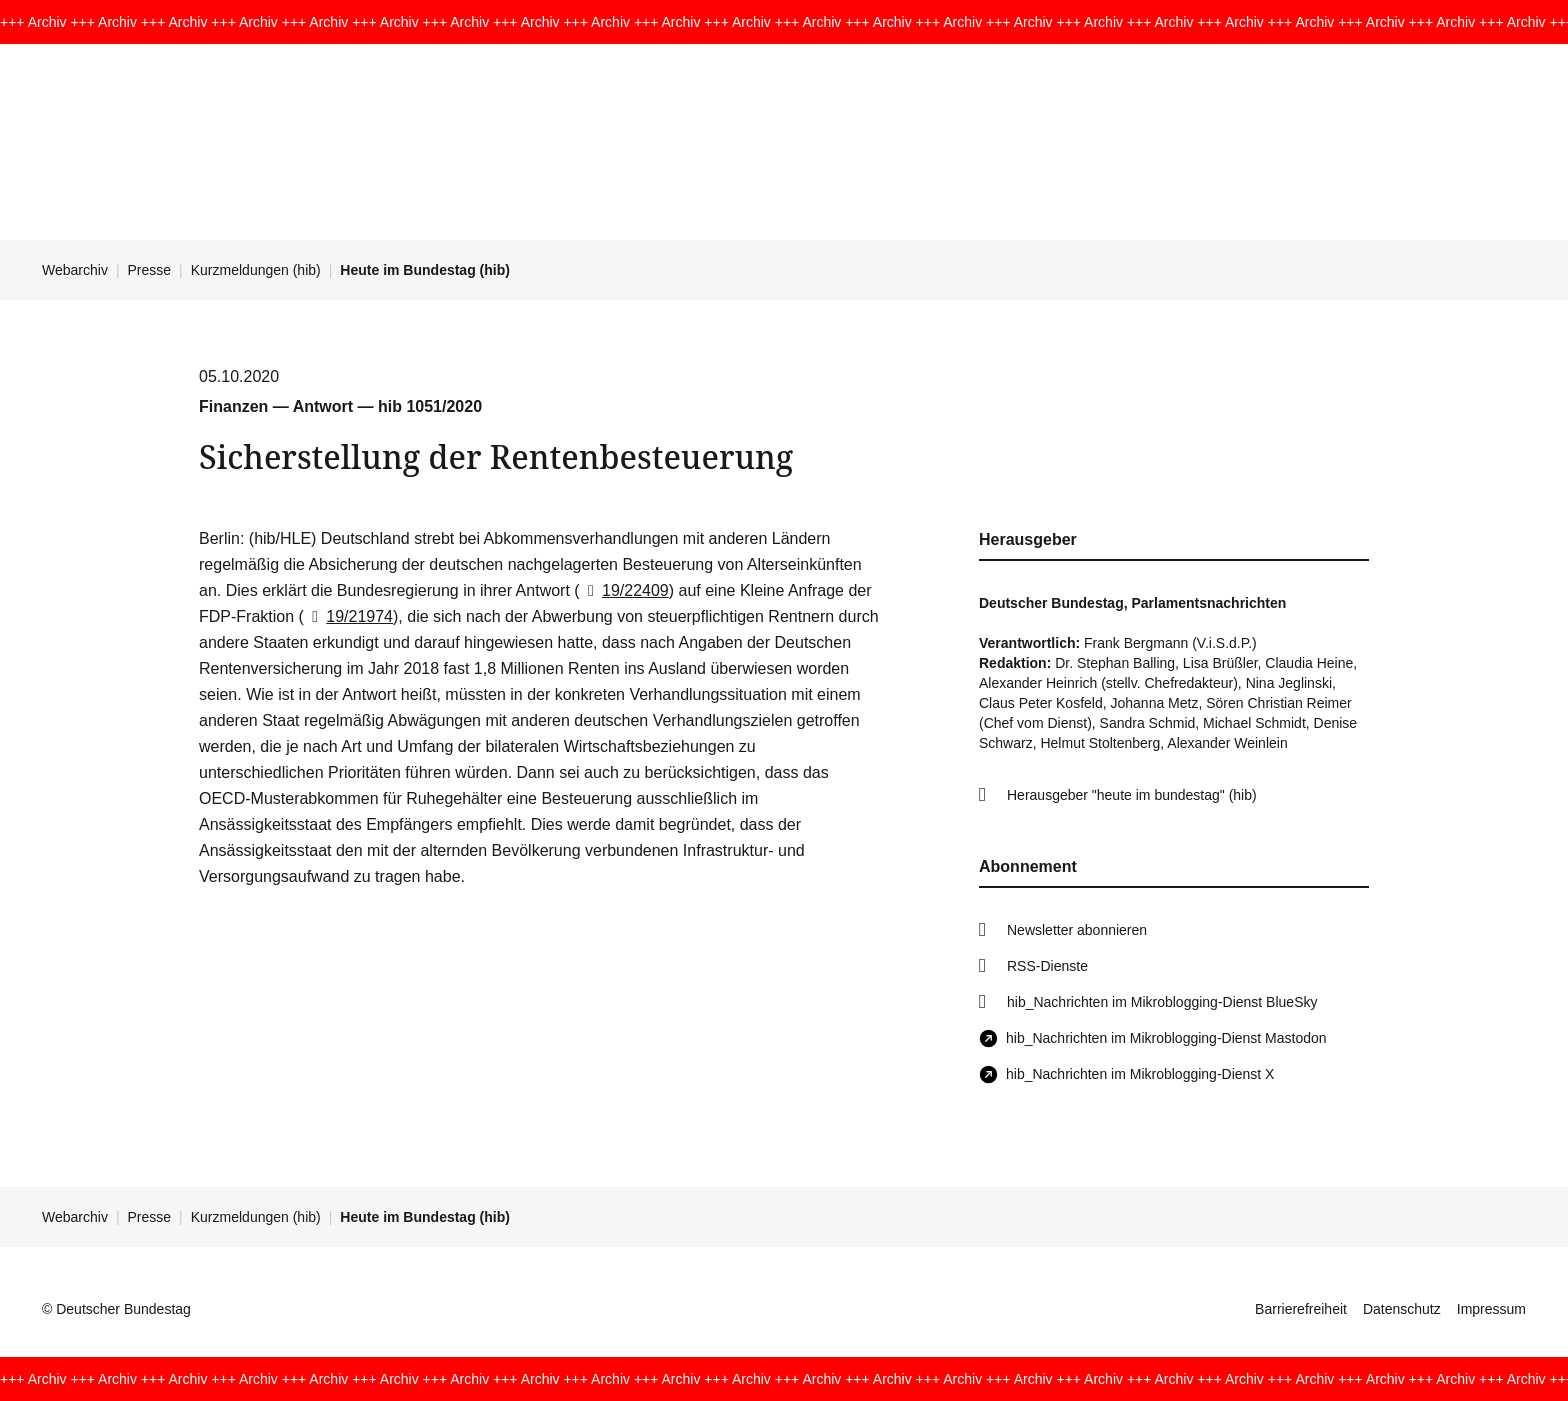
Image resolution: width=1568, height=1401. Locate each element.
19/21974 (348, 616)
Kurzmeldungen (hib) (256, 270)
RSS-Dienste (1047, 966)
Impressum (1491, 1309)
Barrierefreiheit (1301, 1309)
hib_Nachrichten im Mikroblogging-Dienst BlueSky (1162, 1002)
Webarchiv (75, 270)
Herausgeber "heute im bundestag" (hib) (1132, 795)
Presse (150, 270)
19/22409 (624, 590)
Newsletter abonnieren (1077, 930)
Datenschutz (1402, 1309)
